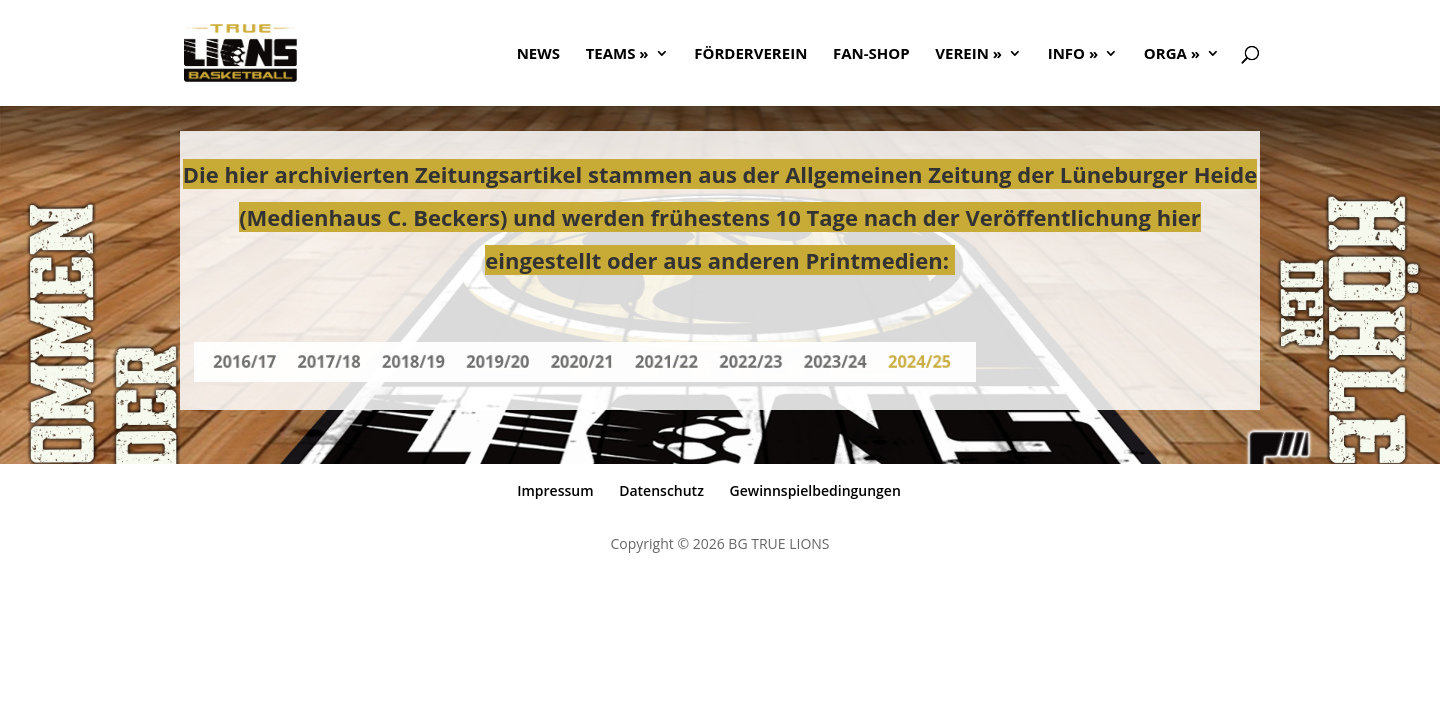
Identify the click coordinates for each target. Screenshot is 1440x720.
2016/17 (265, 361)
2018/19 (423, 361)
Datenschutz (661, 490)
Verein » (968, 54)
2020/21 (582, 361)
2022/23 (740, 361)
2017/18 (344, 361)
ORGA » (1172, 54)
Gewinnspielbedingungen (815, 490)
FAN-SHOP (871, 54)
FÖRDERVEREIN (750, 54)
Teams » (617, 54)
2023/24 (819, 361)
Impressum (555, 490)
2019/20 (503, 361)
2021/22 (661, 361)
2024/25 (898, 361)
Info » (1073, 54)
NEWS (538, 54)
